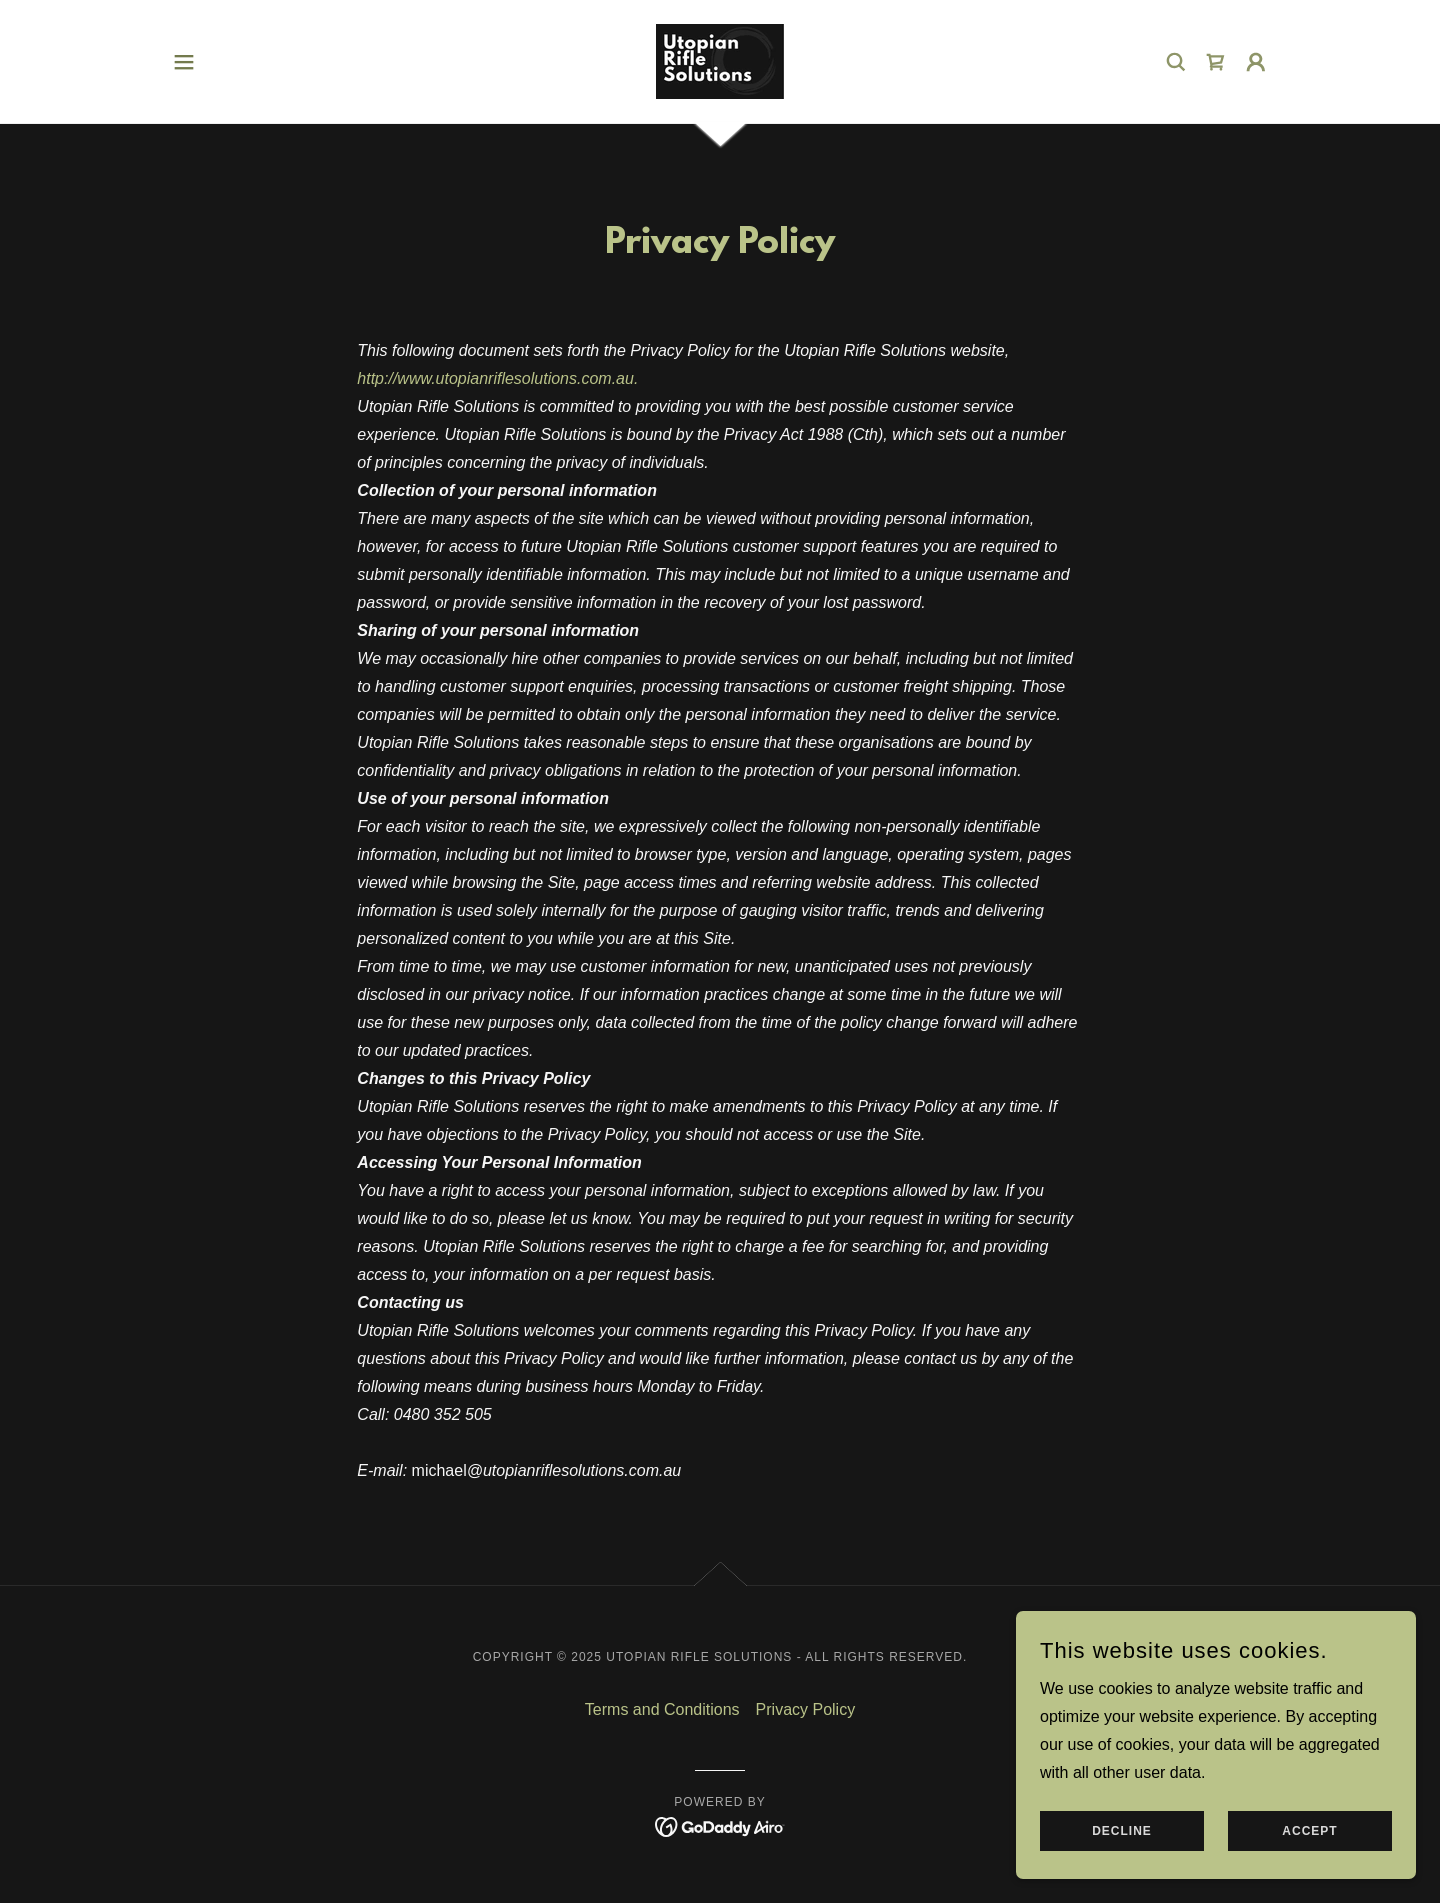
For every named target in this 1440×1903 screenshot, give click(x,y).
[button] (184, 62)
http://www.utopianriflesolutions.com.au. (497, 378)
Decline (1122, 1845)
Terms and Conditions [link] (662, 1709)
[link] (720, 60)
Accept (1309, 1845)
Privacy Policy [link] (806, 1709)
